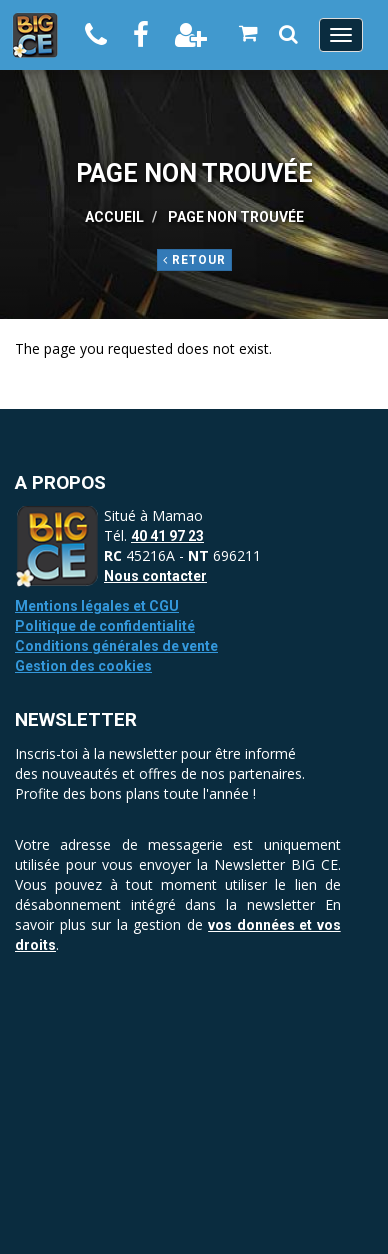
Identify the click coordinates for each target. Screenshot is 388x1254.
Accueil (114, 217)
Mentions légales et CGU (97, 606)
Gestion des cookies (83, 666)
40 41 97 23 (167, 536)
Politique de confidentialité (105, 626)
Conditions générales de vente (116, 646)
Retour (194, 260)
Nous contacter (155, 576)
